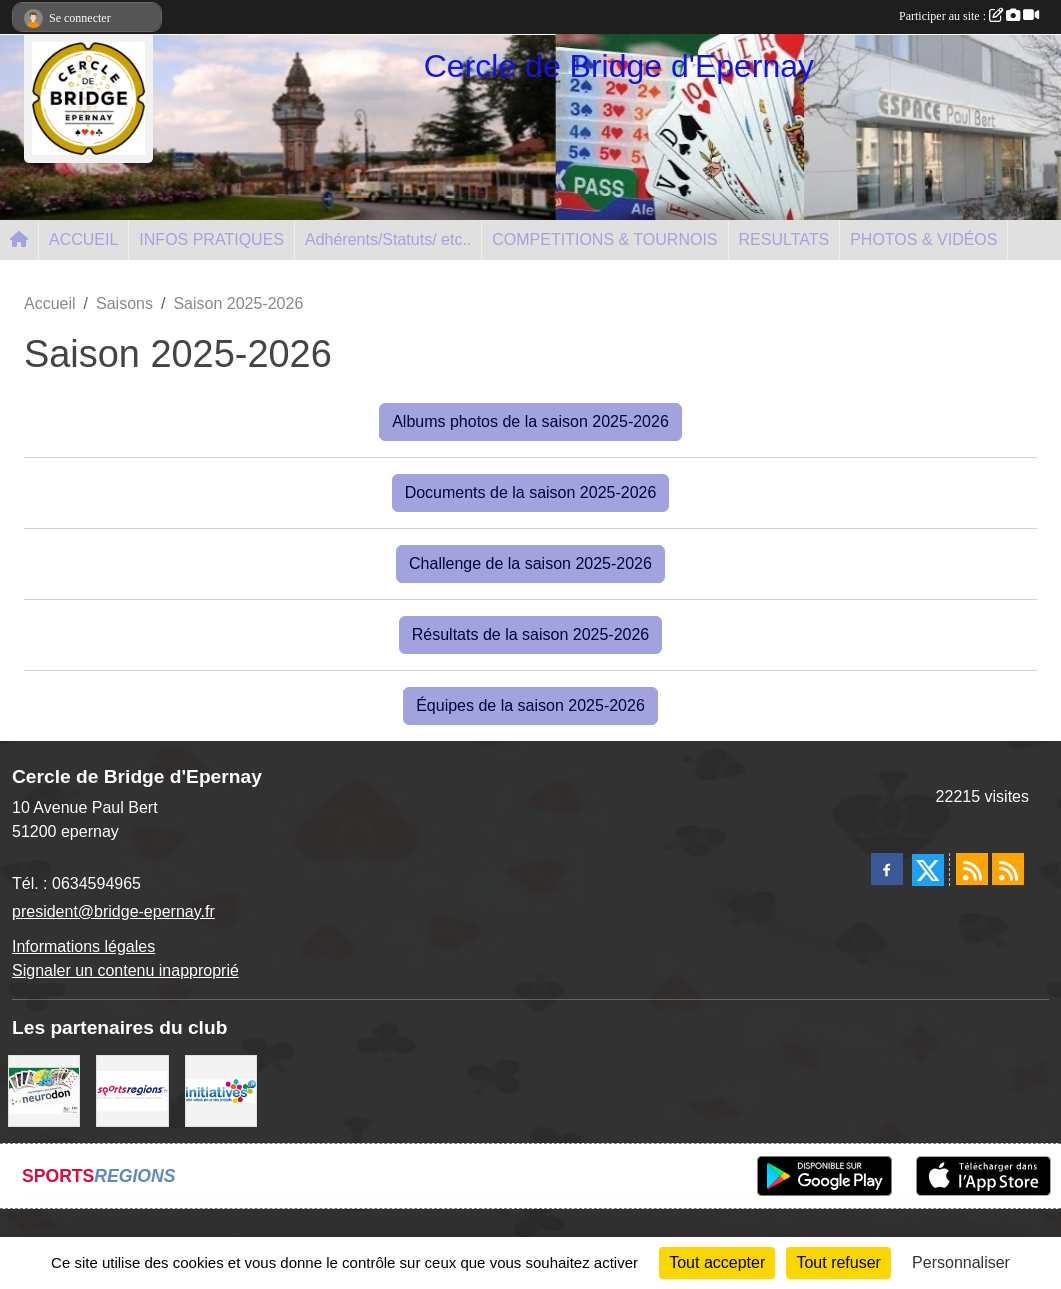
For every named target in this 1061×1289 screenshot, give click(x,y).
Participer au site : (969, 16)
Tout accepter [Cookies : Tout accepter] (717, 1262)
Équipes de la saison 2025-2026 (530, 705)
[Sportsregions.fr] (132, 1089)
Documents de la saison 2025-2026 (531, 492)
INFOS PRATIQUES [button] (211, 239)
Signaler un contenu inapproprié (125, 970)
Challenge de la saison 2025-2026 (530, 563)
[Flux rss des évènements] (1008, 869)
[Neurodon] (44, 1089)
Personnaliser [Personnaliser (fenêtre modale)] (961, 1262)
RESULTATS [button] (784, 239)
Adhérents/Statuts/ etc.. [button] (388, 239)
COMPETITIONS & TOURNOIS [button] (604, 239)
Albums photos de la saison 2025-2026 (530, 421)
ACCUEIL (83, 239)
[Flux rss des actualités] (972, 869)
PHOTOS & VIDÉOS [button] (923, 239)
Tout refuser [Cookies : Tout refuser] (838, 1262)
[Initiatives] (221, 1089)
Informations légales (83, 946)
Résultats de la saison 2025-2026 (531, 634)
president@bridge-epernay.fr (113, 911)
